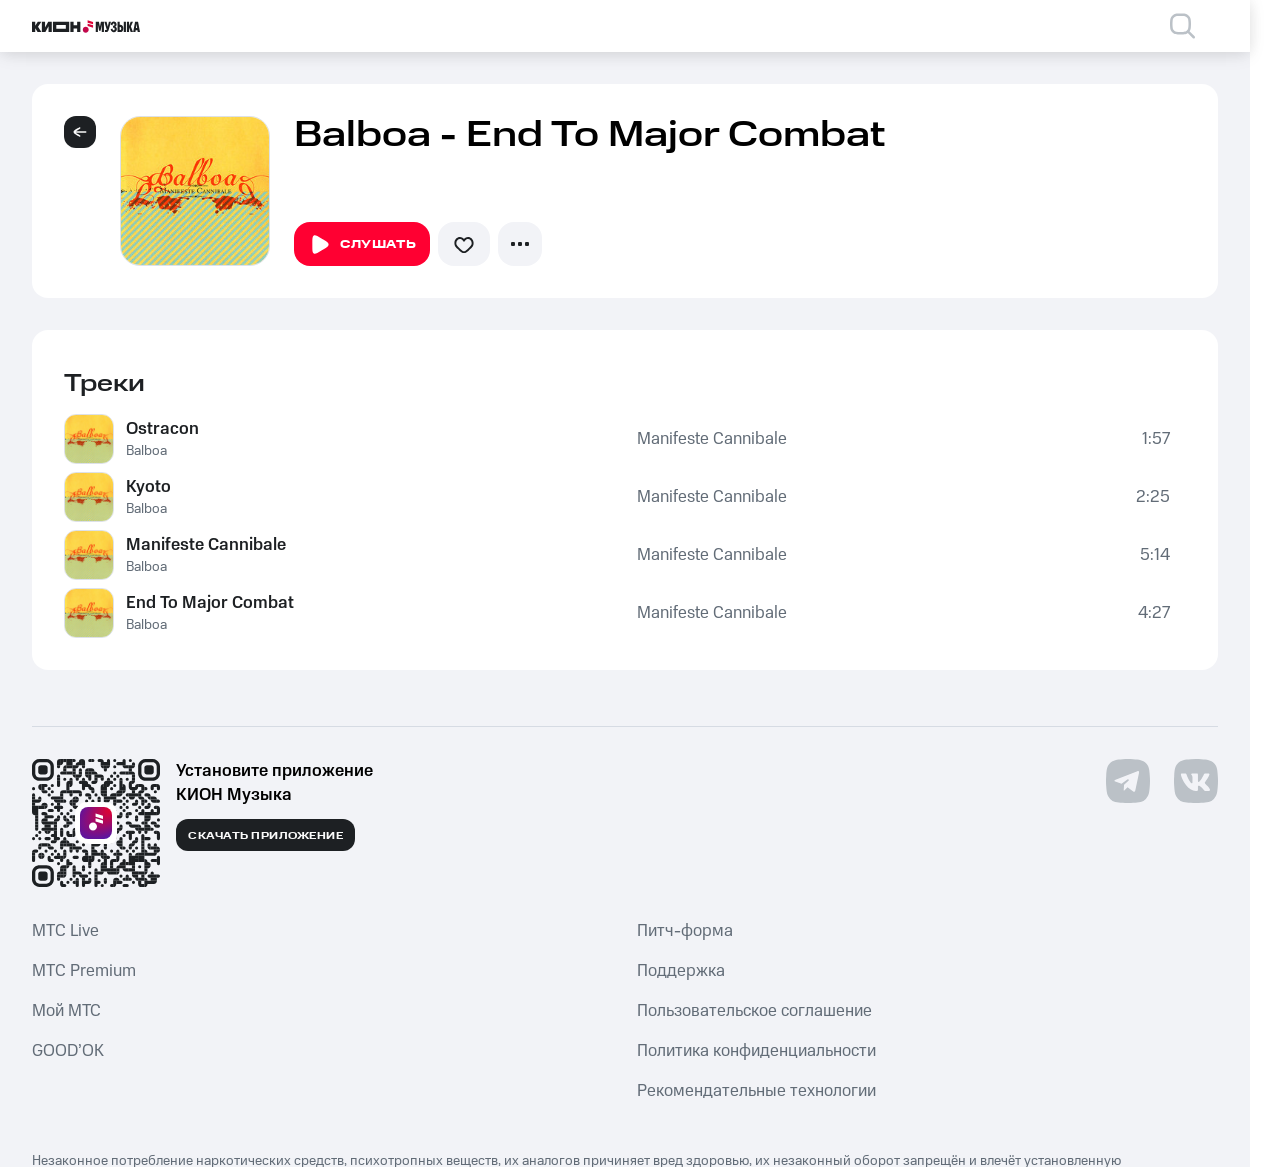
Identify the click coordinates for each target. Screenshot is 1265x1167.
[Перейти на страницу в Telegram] (1128, 781)
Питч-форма (685, 931)
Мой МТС (66, 1011)
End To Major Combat (210, 603)
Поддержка (681, 971)
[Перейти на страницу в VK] (1196, 781)
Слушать (362, 245)
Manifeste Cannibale (712, 439)
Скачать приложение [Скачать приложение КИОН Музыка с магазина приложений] (265, 836)
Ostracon (162, 429)
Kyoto (148, 487)
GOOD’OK (68, 1051)
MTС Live (65, 931)
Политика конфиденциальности (756, 1051)
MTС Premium (84, 971)
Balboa (146, 451)
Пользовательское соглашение (754, 1011)
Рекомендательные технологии (756, 1091)
